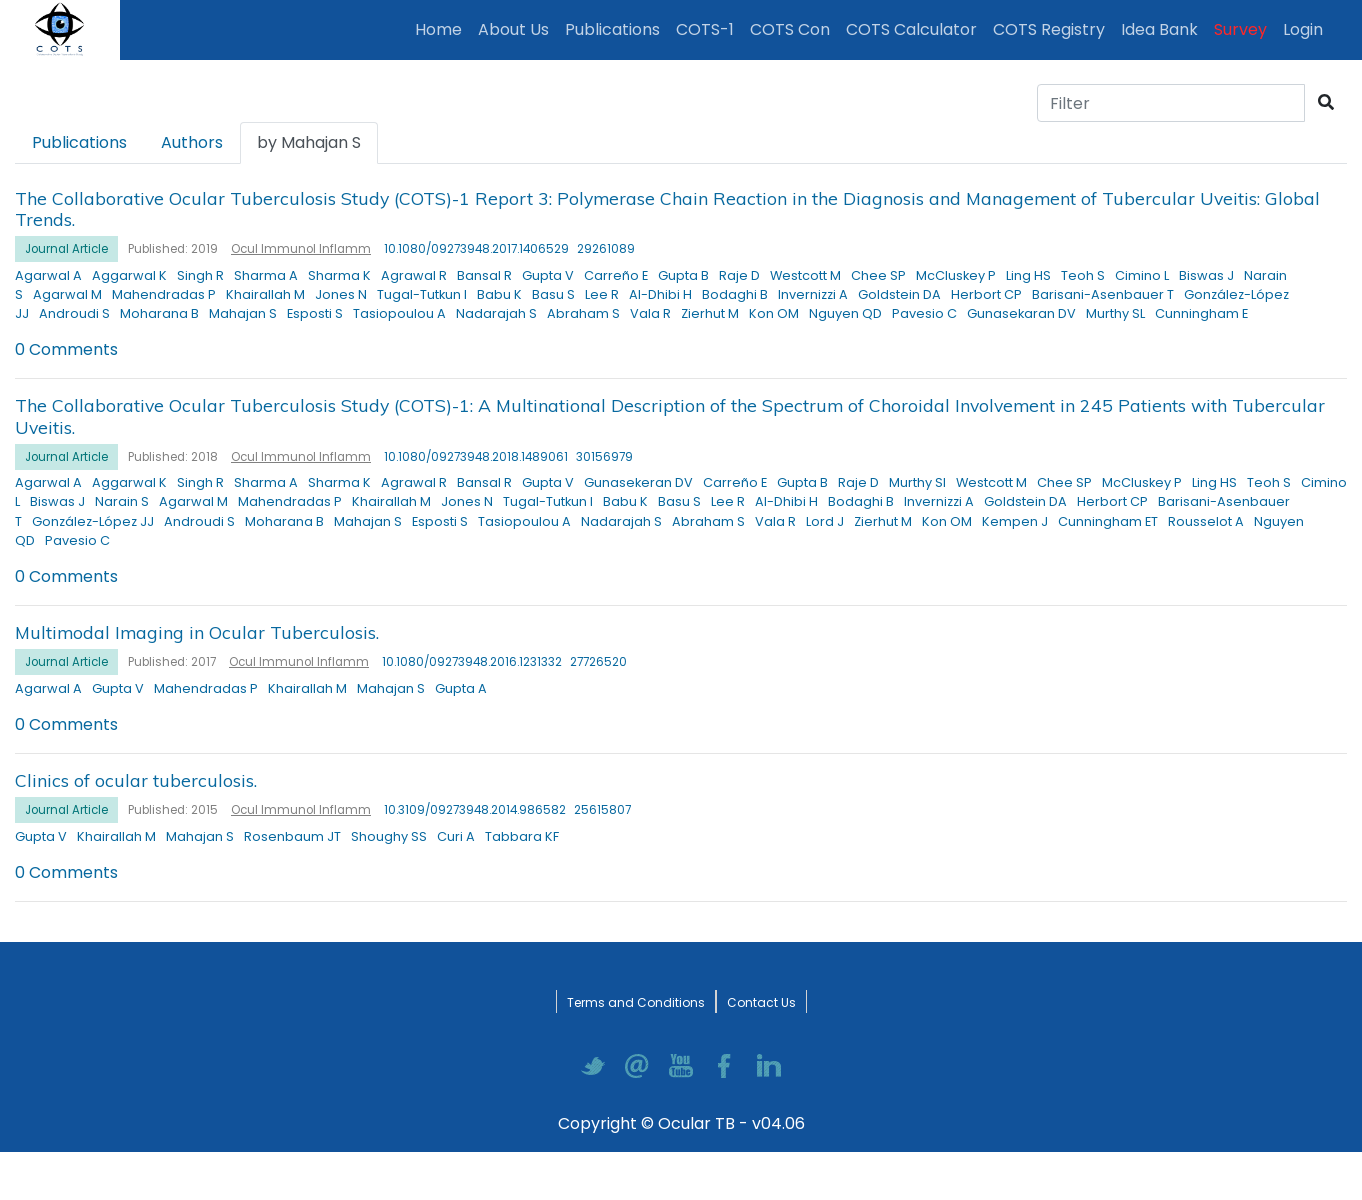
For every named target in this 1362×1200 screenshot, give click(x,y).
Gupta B (683, 275)
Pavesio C (924, 313)
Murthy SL (1115, 313)
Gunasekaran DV (1021, 313)
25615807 (602, 810)
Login (1307, 29)
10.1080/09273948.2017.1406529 (476, 249)
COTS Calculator (911, 29)
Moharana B (159, 313)
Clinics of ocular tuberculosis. (136, 780)
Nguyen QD (845, 313)
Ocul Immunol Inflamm (301, 249)
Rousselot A (1206, 521)
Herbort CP (986, 294)
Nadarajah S (496, 313)
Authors (192, 142)
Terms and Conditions (636, 1002)
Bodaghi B (735, 294)
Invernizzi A (813, 294)
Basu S (553, 294)
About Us (513, 29)
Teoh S (1083, 275)
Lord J (825, 521)
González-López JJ (93, 521)
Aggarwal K (129, 275)
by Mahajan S (309, 142)
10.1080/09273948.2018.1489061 (476, 457)
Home (442, 29)
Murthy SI (917, 482)
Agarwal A (48, 275)
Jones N (341, 294)
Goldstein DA (899, 294)
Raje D (739, 275)
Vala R (650, 313)
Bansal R (484, 275)
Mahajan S (243, 313)
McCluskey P (956, 275)
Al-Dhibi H (660, 294)
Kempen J (1015, 521)
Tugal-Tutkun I (422, 294)
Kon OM (774, 313)
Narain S (122, 501)
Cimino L (1142, 275)
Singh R (200, 275)
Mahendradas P (164, 294)
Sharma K (339, 275)
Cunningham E (1201, 313)
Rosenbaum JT (292, 836)
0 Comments (66, 349)
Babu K (499, 294)
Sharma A (266, 275)
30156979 (604, 457)
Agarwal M (67, 294)
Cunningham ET (1108, 521)
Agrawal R (414, 275)
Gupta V (548, 275)
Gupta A (461, 688)
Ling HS (1028, 275)
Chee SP (878, 275)
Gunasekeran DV (638, 482)
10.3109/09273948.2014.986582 (475, 810)
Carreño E (616, 275)
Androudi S (74, 313)
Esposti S (315, 313)
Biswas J (1206, 275)
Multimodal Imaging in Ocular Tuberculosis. (197, 632)
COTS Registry (1049, 29)
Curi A (456, 836)
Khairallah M (265, 294)
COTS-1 (705, 29)
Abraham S (583, 313)
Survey (1240, 29)
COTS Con (790, 29)
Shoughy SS (389, 836)
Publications (616, 29)
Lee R (602, 294)
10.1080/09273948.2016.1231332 (472, 662)
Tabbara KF (522, 836)
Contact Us (761, 1002)
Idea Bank (1159, 29)
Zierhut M (710, 313)
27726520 (598, 662)
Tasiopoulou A (399, 313)
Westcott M (805, 275)
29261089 (606, 249)
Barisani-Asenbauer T (1103, 294)
